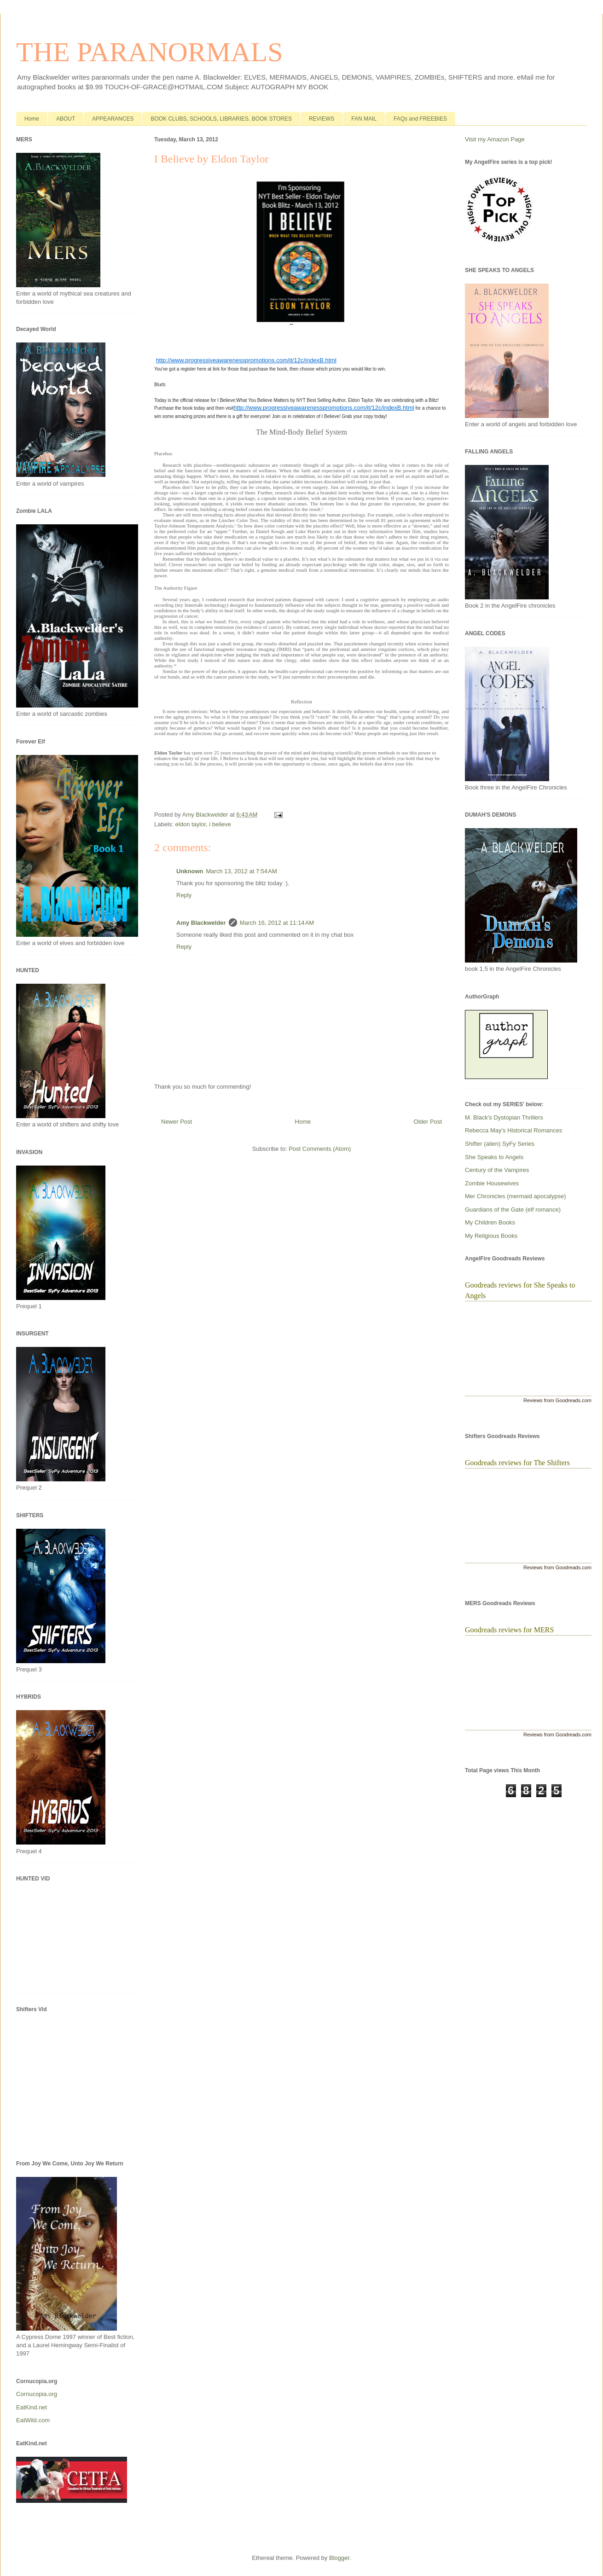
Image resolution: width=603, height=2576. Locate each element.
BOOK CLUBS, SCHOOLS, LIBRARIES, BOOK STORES (221, 119)
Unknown (189, 871)
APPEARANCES (112, 119)
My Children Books (490, 1222)
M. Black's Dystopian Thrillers (504, 1117)
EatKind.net (31, 2407)
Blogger (339, 2557)
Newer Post (176, 1121)
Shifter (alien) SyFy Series (499, 1143)
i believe (220, 824)
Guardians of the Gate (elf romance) (513, 1209)
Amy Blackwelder (201, 922)
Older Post (428, 1121)
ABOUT (65, 119)
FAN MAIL (364, 119)
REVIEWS (321, 119)
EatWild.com (33, 2420)
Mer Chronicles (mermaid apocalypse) (515, 1196)
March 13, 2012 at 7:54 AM (241, 871)
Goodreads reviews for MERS (509, 1630)
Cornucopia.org (36, 2393)
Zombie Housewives (492, 1183)
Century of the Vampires (497, 1169)
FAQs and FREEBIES (420, 119)
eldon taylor (190, 824)
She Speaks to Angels (494, 1157)
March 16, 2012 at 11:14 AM (277, 922)
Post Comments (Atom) (320, 1148)
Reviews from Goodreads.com (557, 1400)
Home (31, 119)
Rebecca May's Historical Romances (513, 1130)
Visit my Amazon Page (495, 139)
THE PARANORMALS (149, 52)
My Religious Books (491, 1235)
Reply (183, 895)
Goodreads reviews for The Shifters (517, 1463)
